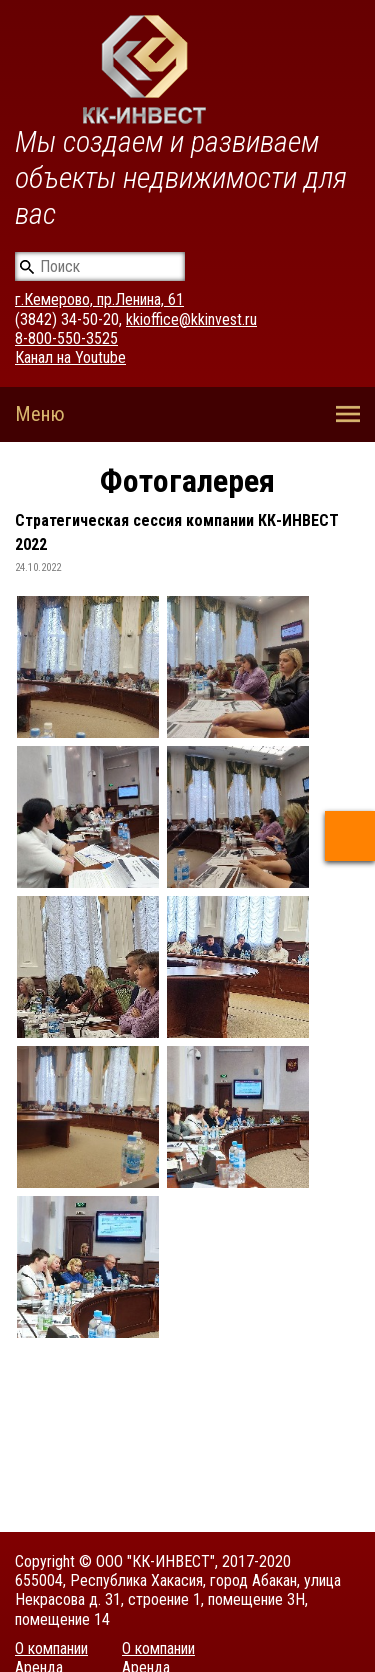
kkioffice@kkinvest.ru (191, 319)
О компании (51, 1648)
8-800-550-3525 (66, 338)
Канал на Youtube (70, 357)
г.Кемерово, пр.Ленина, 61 (99, 299)
